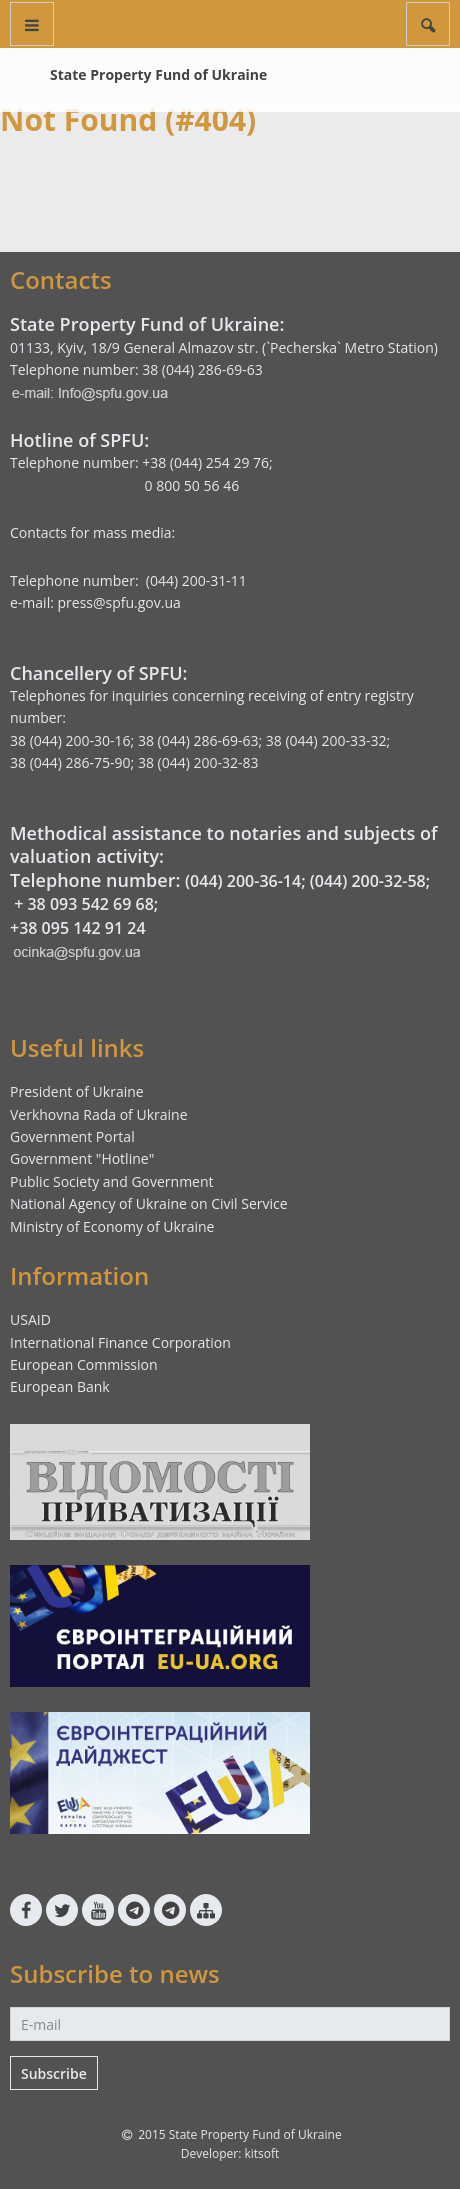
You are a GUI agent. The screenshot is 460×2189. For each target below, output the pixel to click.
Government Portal (72, 1136)
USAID (30, 1319)
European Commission (84, 1364)
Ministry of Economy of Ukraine (112, 1226)
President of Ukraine (77, 1091)
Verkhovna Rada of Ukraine (99, 1114)
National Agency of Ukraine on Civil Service (149, 1203)
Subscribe (54, 2073)
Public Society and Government (112, 1181)
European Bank (60, 1386)
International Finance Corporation (120, 1342)
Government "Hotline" (82, 1158)
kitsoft (261, 2153)
